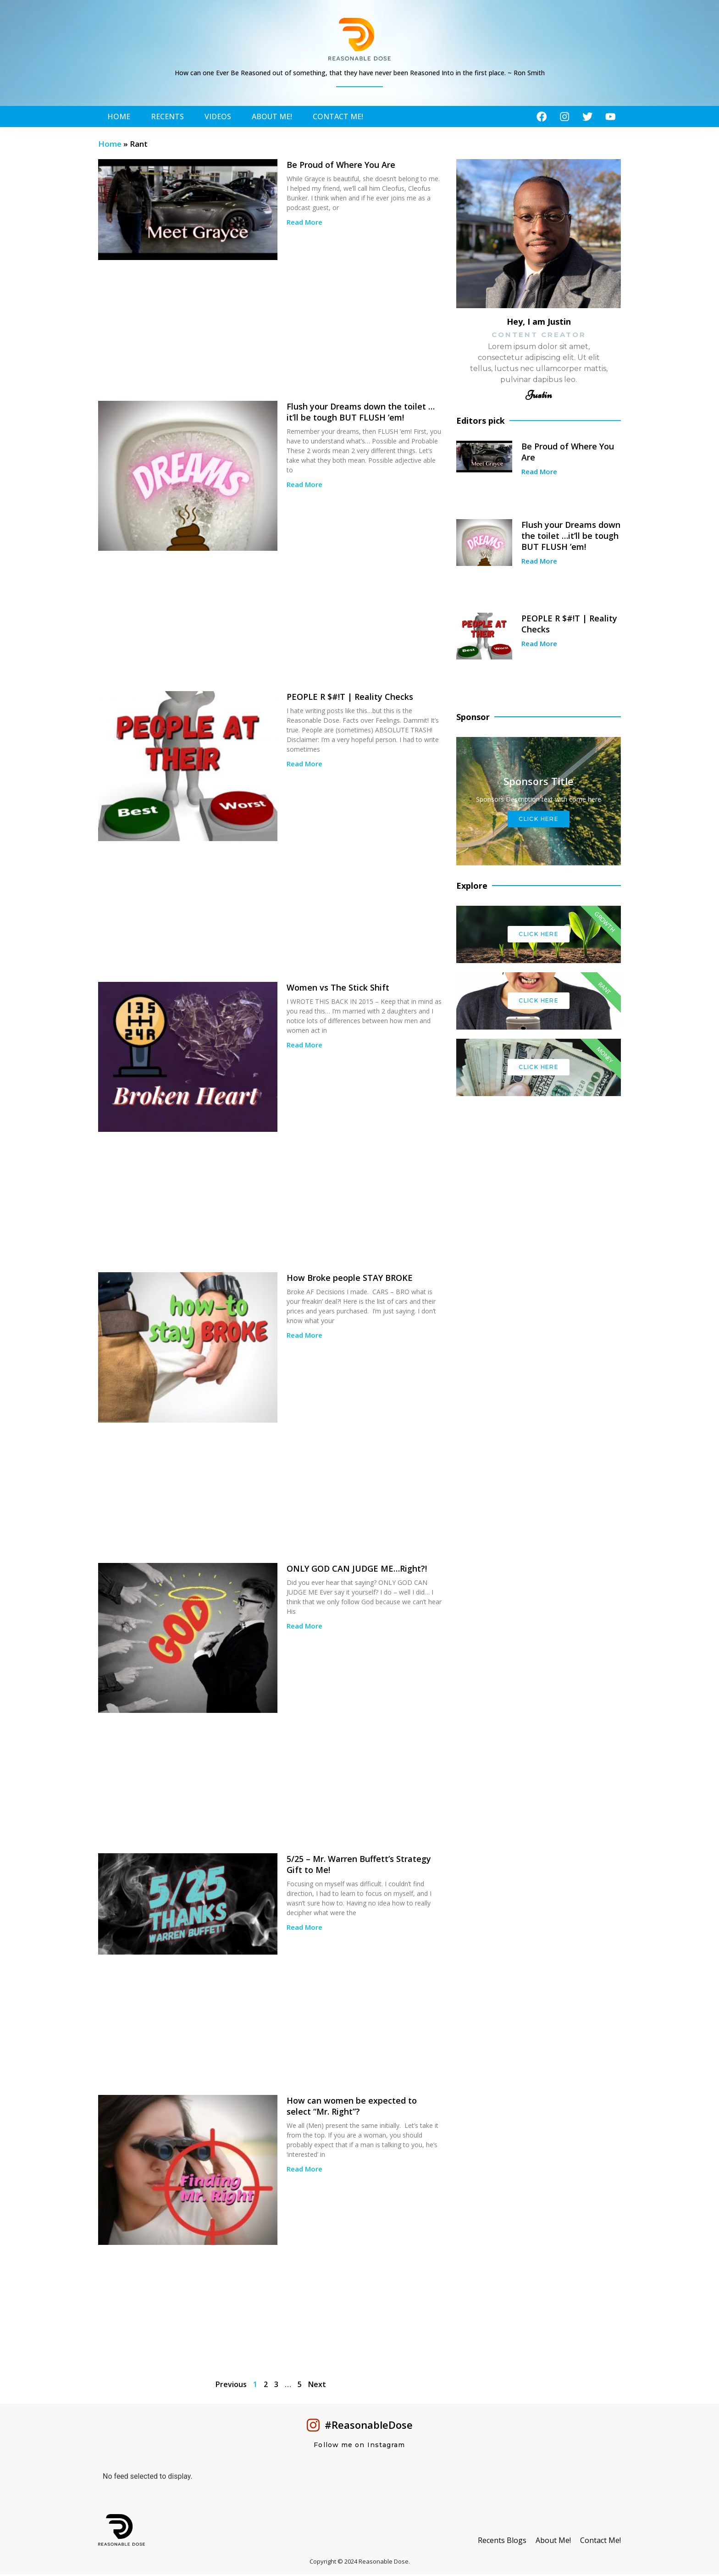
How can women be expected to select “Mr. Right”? (352, 2108)
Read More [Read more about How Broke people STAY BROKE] (304, 1336)
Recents (167, 117)
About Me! (272, 117)
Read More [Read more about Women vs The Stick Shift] (304, 1046)
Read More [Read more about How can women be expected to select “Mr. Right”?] (304, 2170)
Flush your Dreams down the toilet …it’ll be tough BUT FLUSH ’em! (361, 414)
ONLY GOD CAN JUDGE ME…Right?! (357, 1570)
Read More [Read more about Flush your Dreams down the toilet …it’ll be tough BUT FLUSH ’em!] (304, 486)
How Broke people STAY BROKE (350, 1279)
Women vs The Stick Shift (338, 989)
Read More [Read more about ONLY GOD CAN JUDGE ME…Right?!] (304, 1627)
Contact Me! (338, 117)
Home (118, 117)
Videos (218, 117)
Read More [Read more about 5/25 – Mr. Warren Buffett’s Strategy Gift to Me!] (304, 1928)
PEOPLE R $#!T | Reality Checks (350, 698)
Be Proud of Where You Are (341, 166)
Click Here (539, 820)
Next (317, 2386)
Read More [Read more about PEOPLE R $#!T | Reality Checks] (304, 765)
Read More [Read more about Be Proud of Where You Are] (304, 223)
